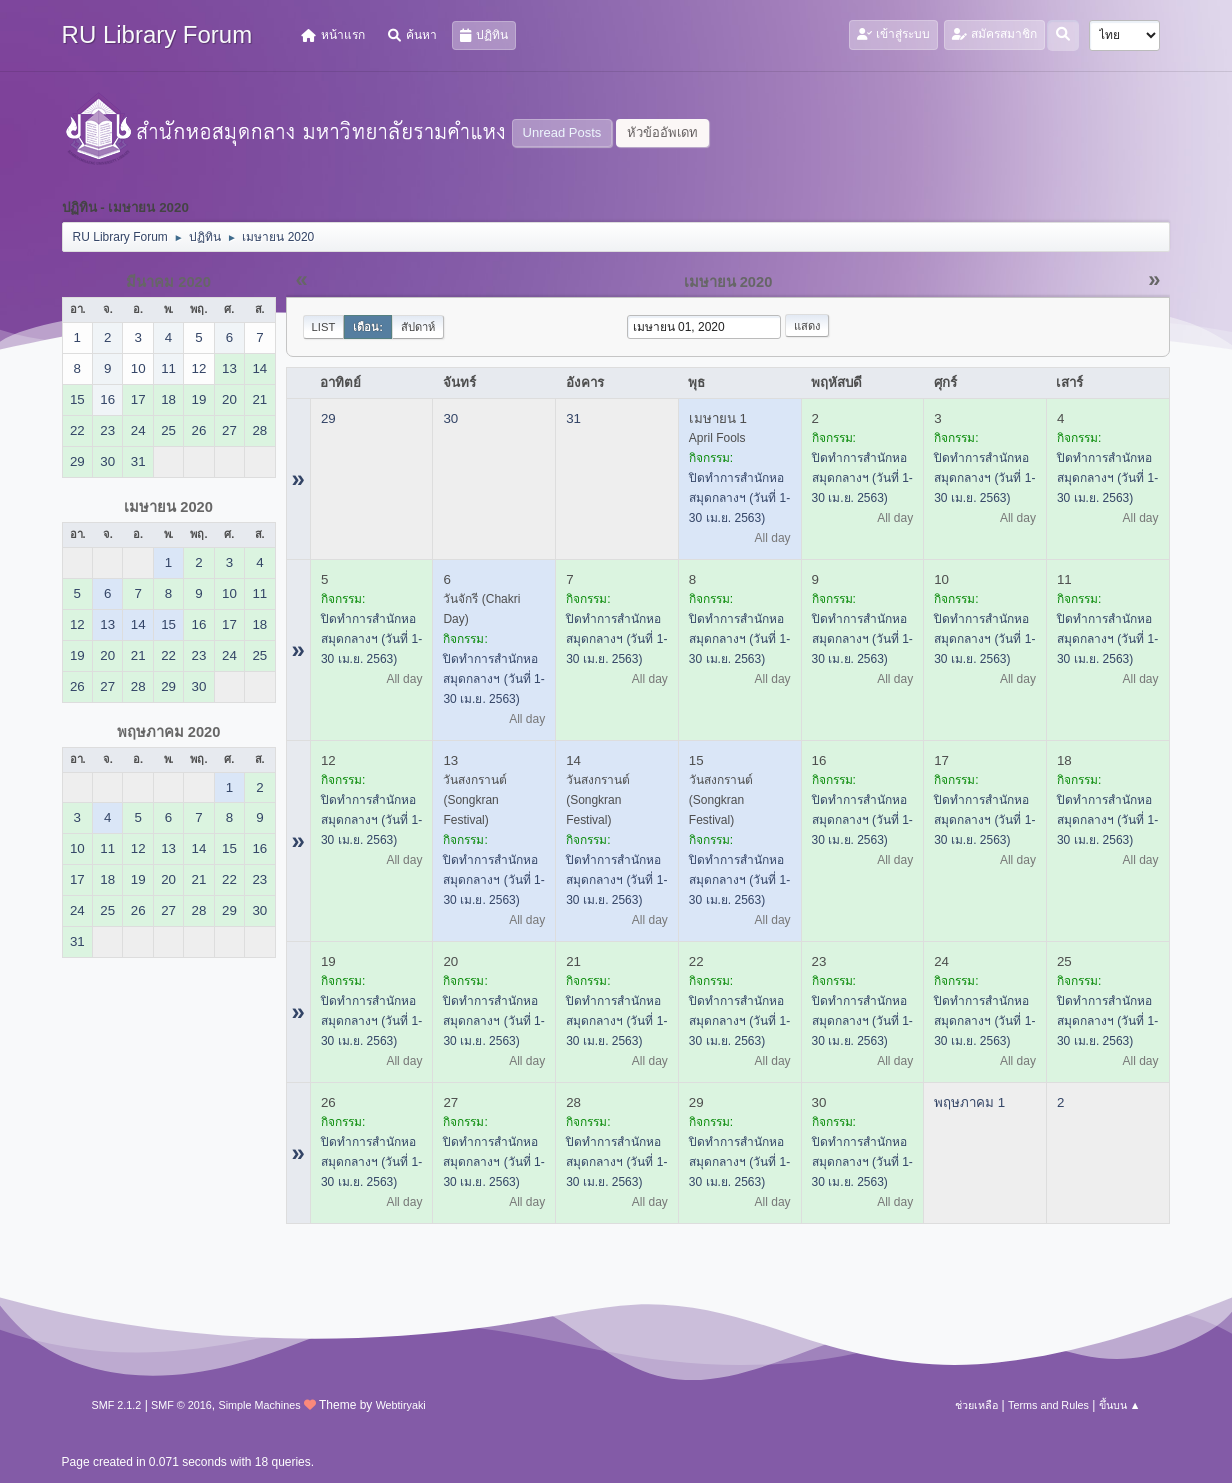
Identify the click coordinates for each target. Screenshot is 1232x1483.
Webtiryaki (401, 1405)
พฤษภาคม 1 (969, 1102)
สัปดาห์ (418, 327)
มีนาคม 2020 (168, 282)
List (324, 327)
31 (573, 418)
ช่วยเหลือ (976, 1405)
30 (450, 418)
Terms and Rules (1048, 1405)
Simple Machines (259, 1405)
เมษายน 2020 (168, 507)
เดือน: (368, 327)
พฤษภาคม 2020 (169, 732)
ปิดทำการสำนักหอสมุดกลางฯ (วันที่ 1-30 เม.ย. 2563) (739, 498)
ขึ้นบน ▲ (1120, 1405)
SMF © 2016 (181, 1405)
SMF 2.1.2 (117, 1405)
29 (328, 418)
